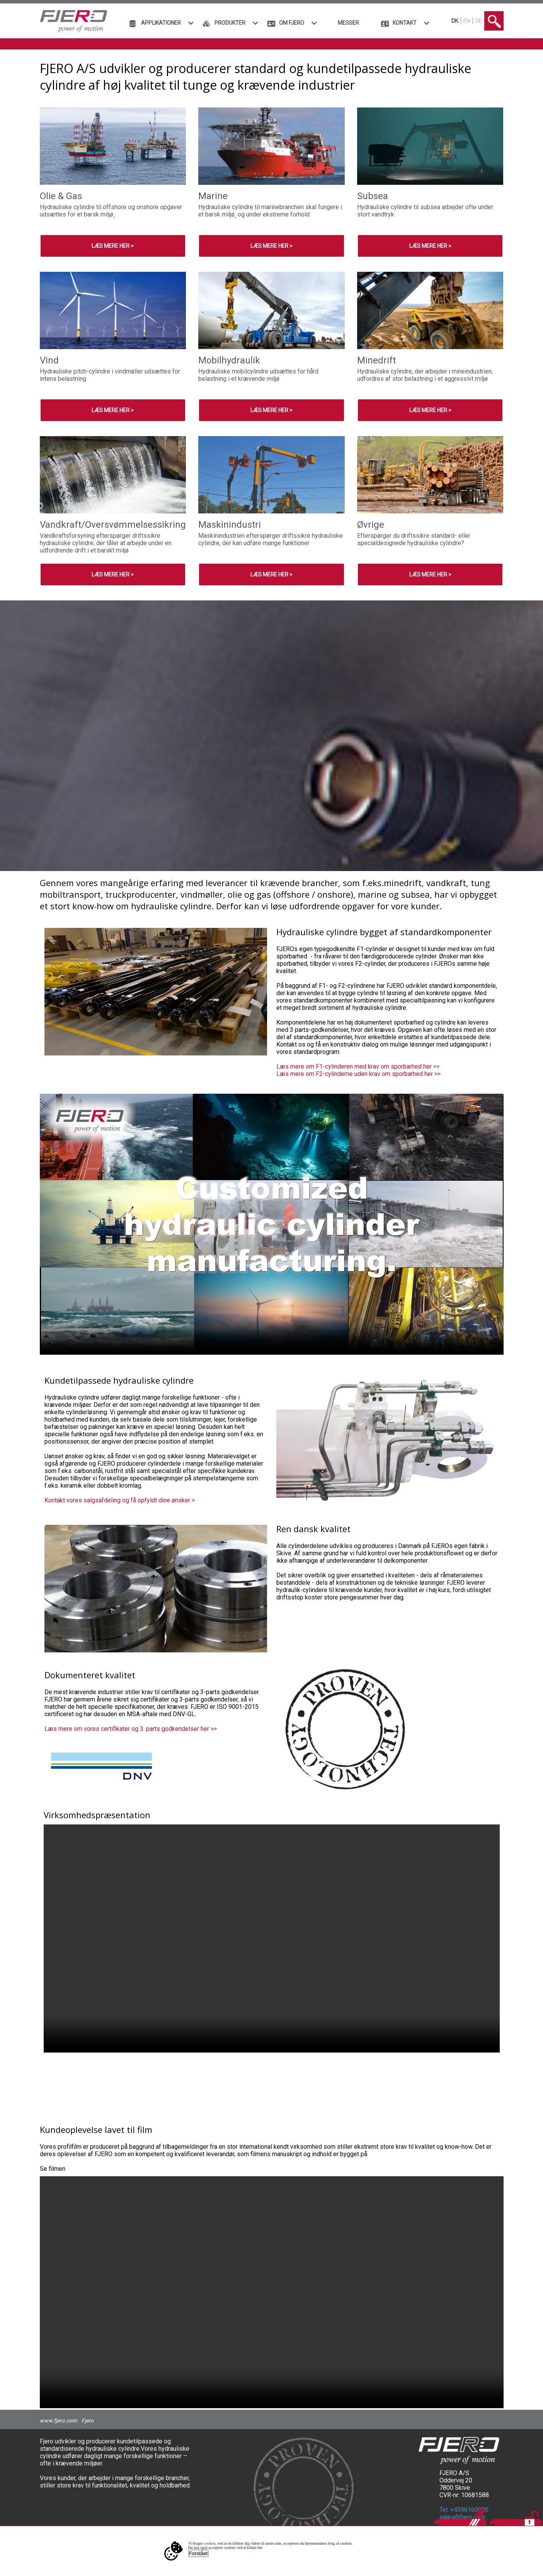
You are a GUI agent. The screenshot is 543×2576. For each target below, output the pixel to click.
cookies (210, 2543)
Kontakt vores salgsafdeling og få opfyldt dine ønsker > (119, 1500)
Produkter (229, 23)
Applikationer (161, 23)
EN (466, 20)
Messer (348, 23)
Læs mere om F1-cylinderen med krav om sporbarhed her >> (357, 1066)
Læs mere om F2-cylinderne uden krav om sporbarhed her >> (358, 1073)
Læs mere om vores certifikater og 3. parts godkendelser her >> (130, 1728)
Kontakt (405, 23)
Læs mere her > (113, 246)
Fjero (88, 2420)
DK (454, 20)
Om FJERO (291, 23)
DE (478, 20)
